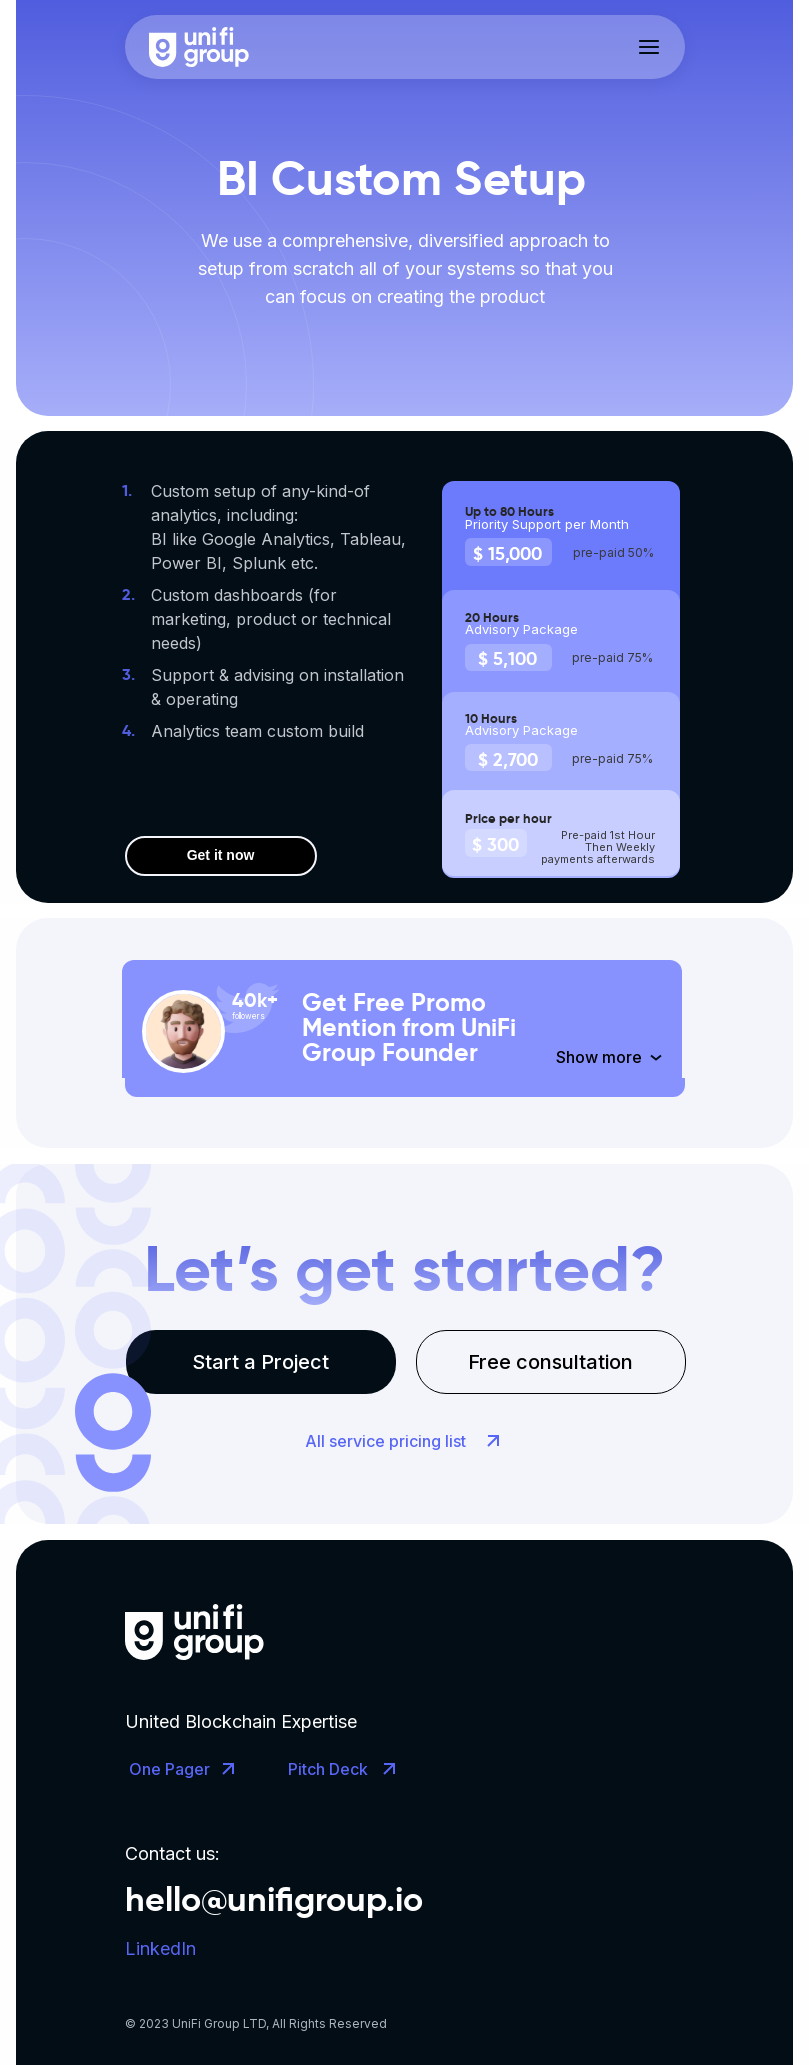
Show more (599, 1057)
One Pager (169, 1769)
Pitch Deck (328, 1769)
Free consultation (550, 1362)
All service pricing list (385, 1441)
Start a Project (260, 1362)
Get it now (221, 855)
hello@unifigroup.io (274, 1899)
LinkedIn (160, 1948)
